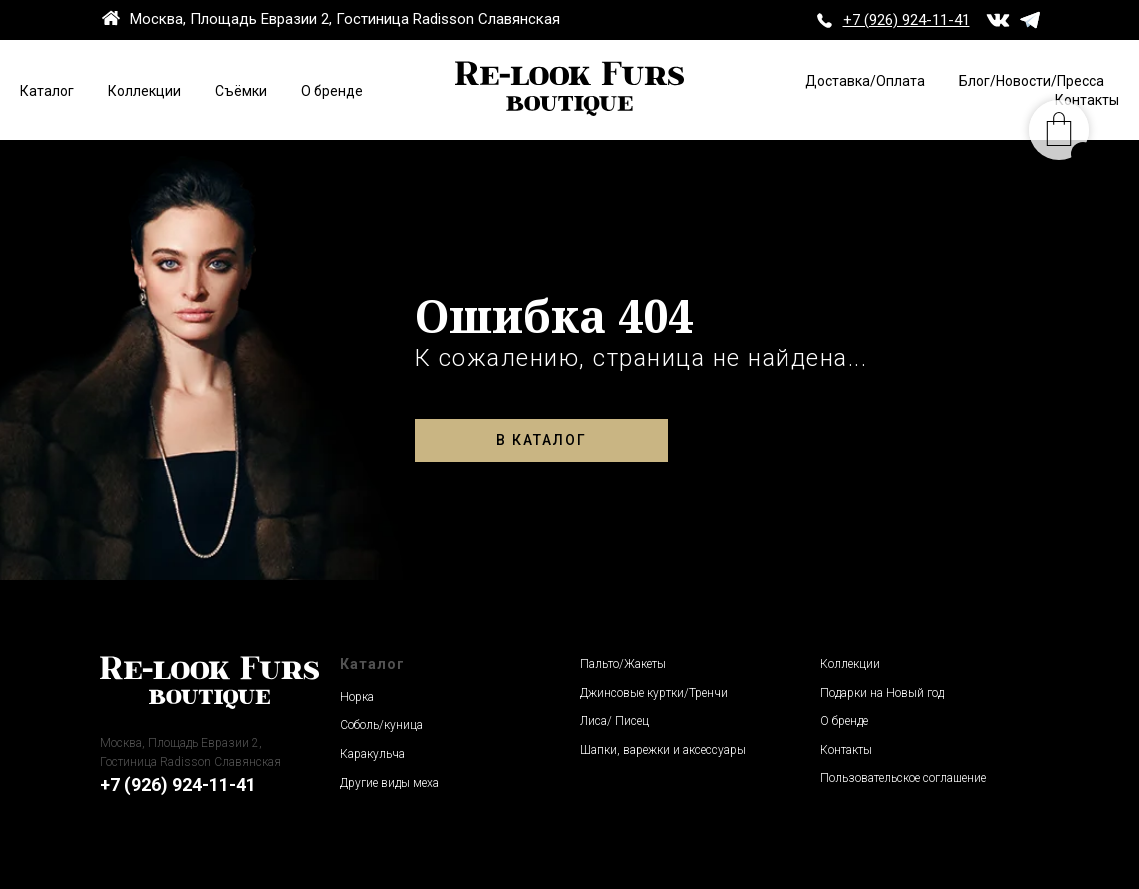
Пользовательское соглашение (903, 778)
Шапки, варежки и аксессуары (663, 750)
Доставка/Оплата (865, 81)
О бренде (332, 91)
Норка (357, 697)
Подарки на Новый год (882, 693)
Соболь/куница (381, 725)
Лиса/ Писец (614, 721)
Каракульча (372, 754)
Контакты (846, 750)
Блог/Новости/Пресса (1031, 81)
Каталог (47, 91)
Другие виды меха (389, 783)
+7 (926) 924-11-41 (178, 784)
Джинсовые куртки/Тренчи (654, 693)
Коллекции (144, 91)
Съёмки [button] (241, 91)
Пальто (599, 664)
